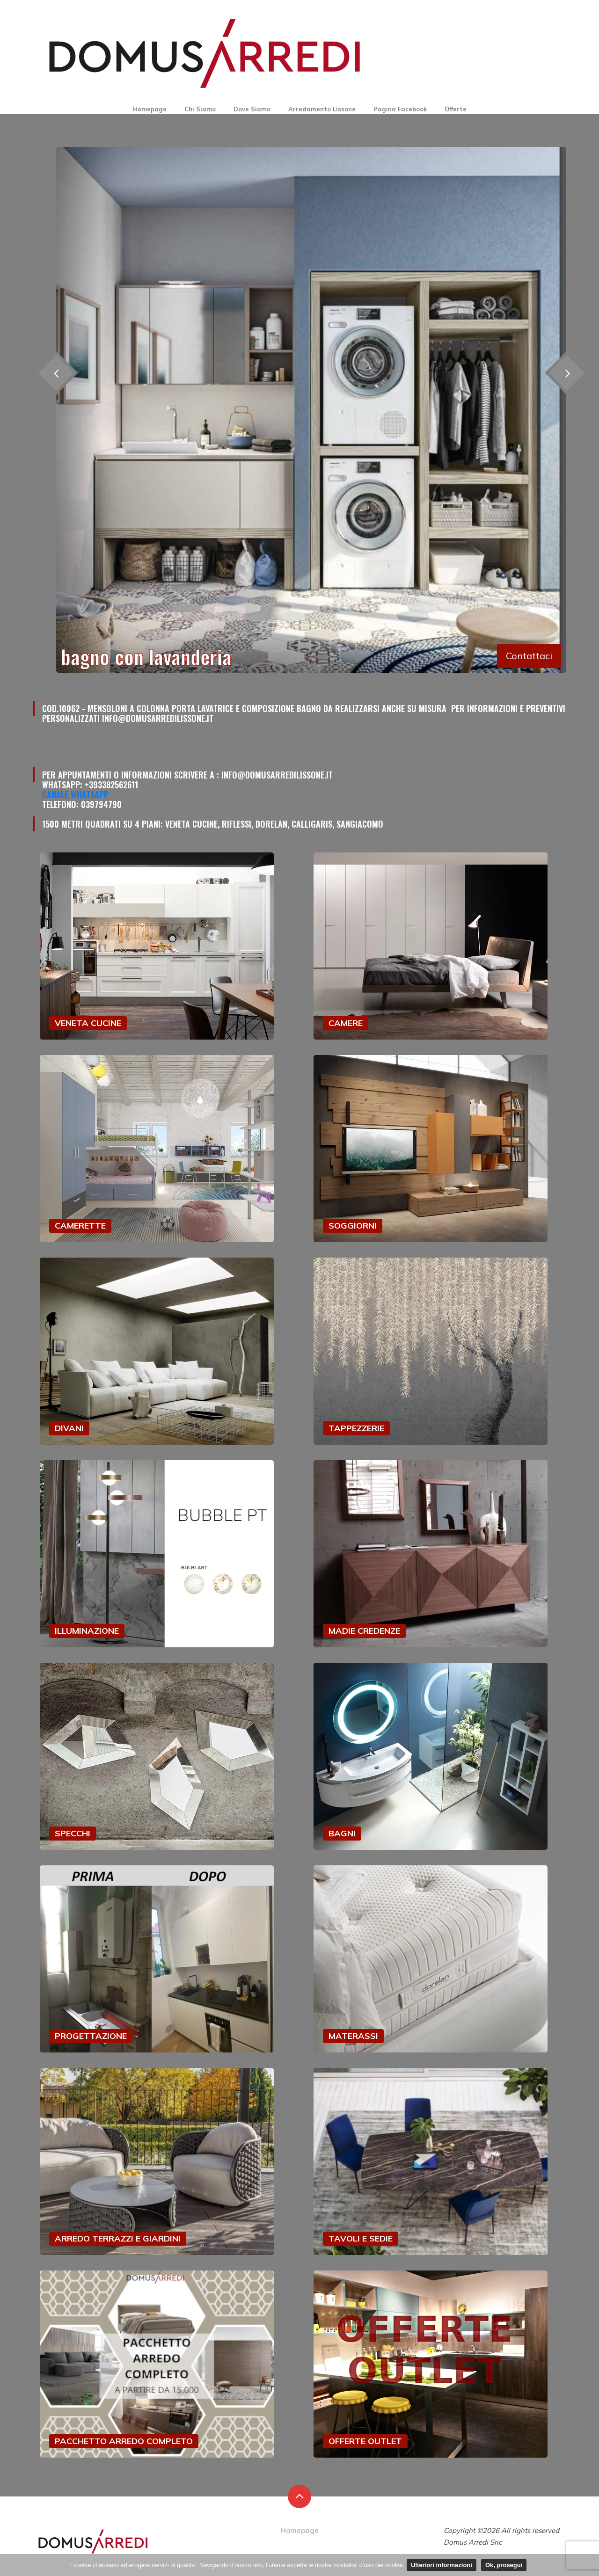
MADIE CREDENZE (364, 1630)
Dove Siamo (252, 109)
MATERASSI (353, 2035)
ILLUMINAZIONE (87, 1630)
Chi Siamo (200, 109)
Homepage (150, 109)
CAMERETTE (80, 1225)
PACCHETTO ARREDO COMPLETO (124, 2441)
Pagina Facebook (400, 109)
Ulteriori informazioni (441, 2565)
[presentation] (566, 372)
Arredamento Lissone (322, 109)
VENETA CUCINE (88, 1023)
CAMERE (346, 1023)
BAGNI (342, 1833)
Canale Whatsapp (75, 794)
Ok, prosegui (503, 2565)
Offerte (456, 109)
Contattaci (529, 656)
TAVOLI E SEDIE (361, 2238)
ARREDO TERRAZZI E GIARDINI (118, 2238)
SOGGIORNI (353, 1225)
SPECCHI (72, 1833)
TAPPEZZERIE (356, 1428)
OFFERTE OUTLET (365, 2441)
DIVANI (69, 1428)
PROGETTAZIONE (91, 2035)
